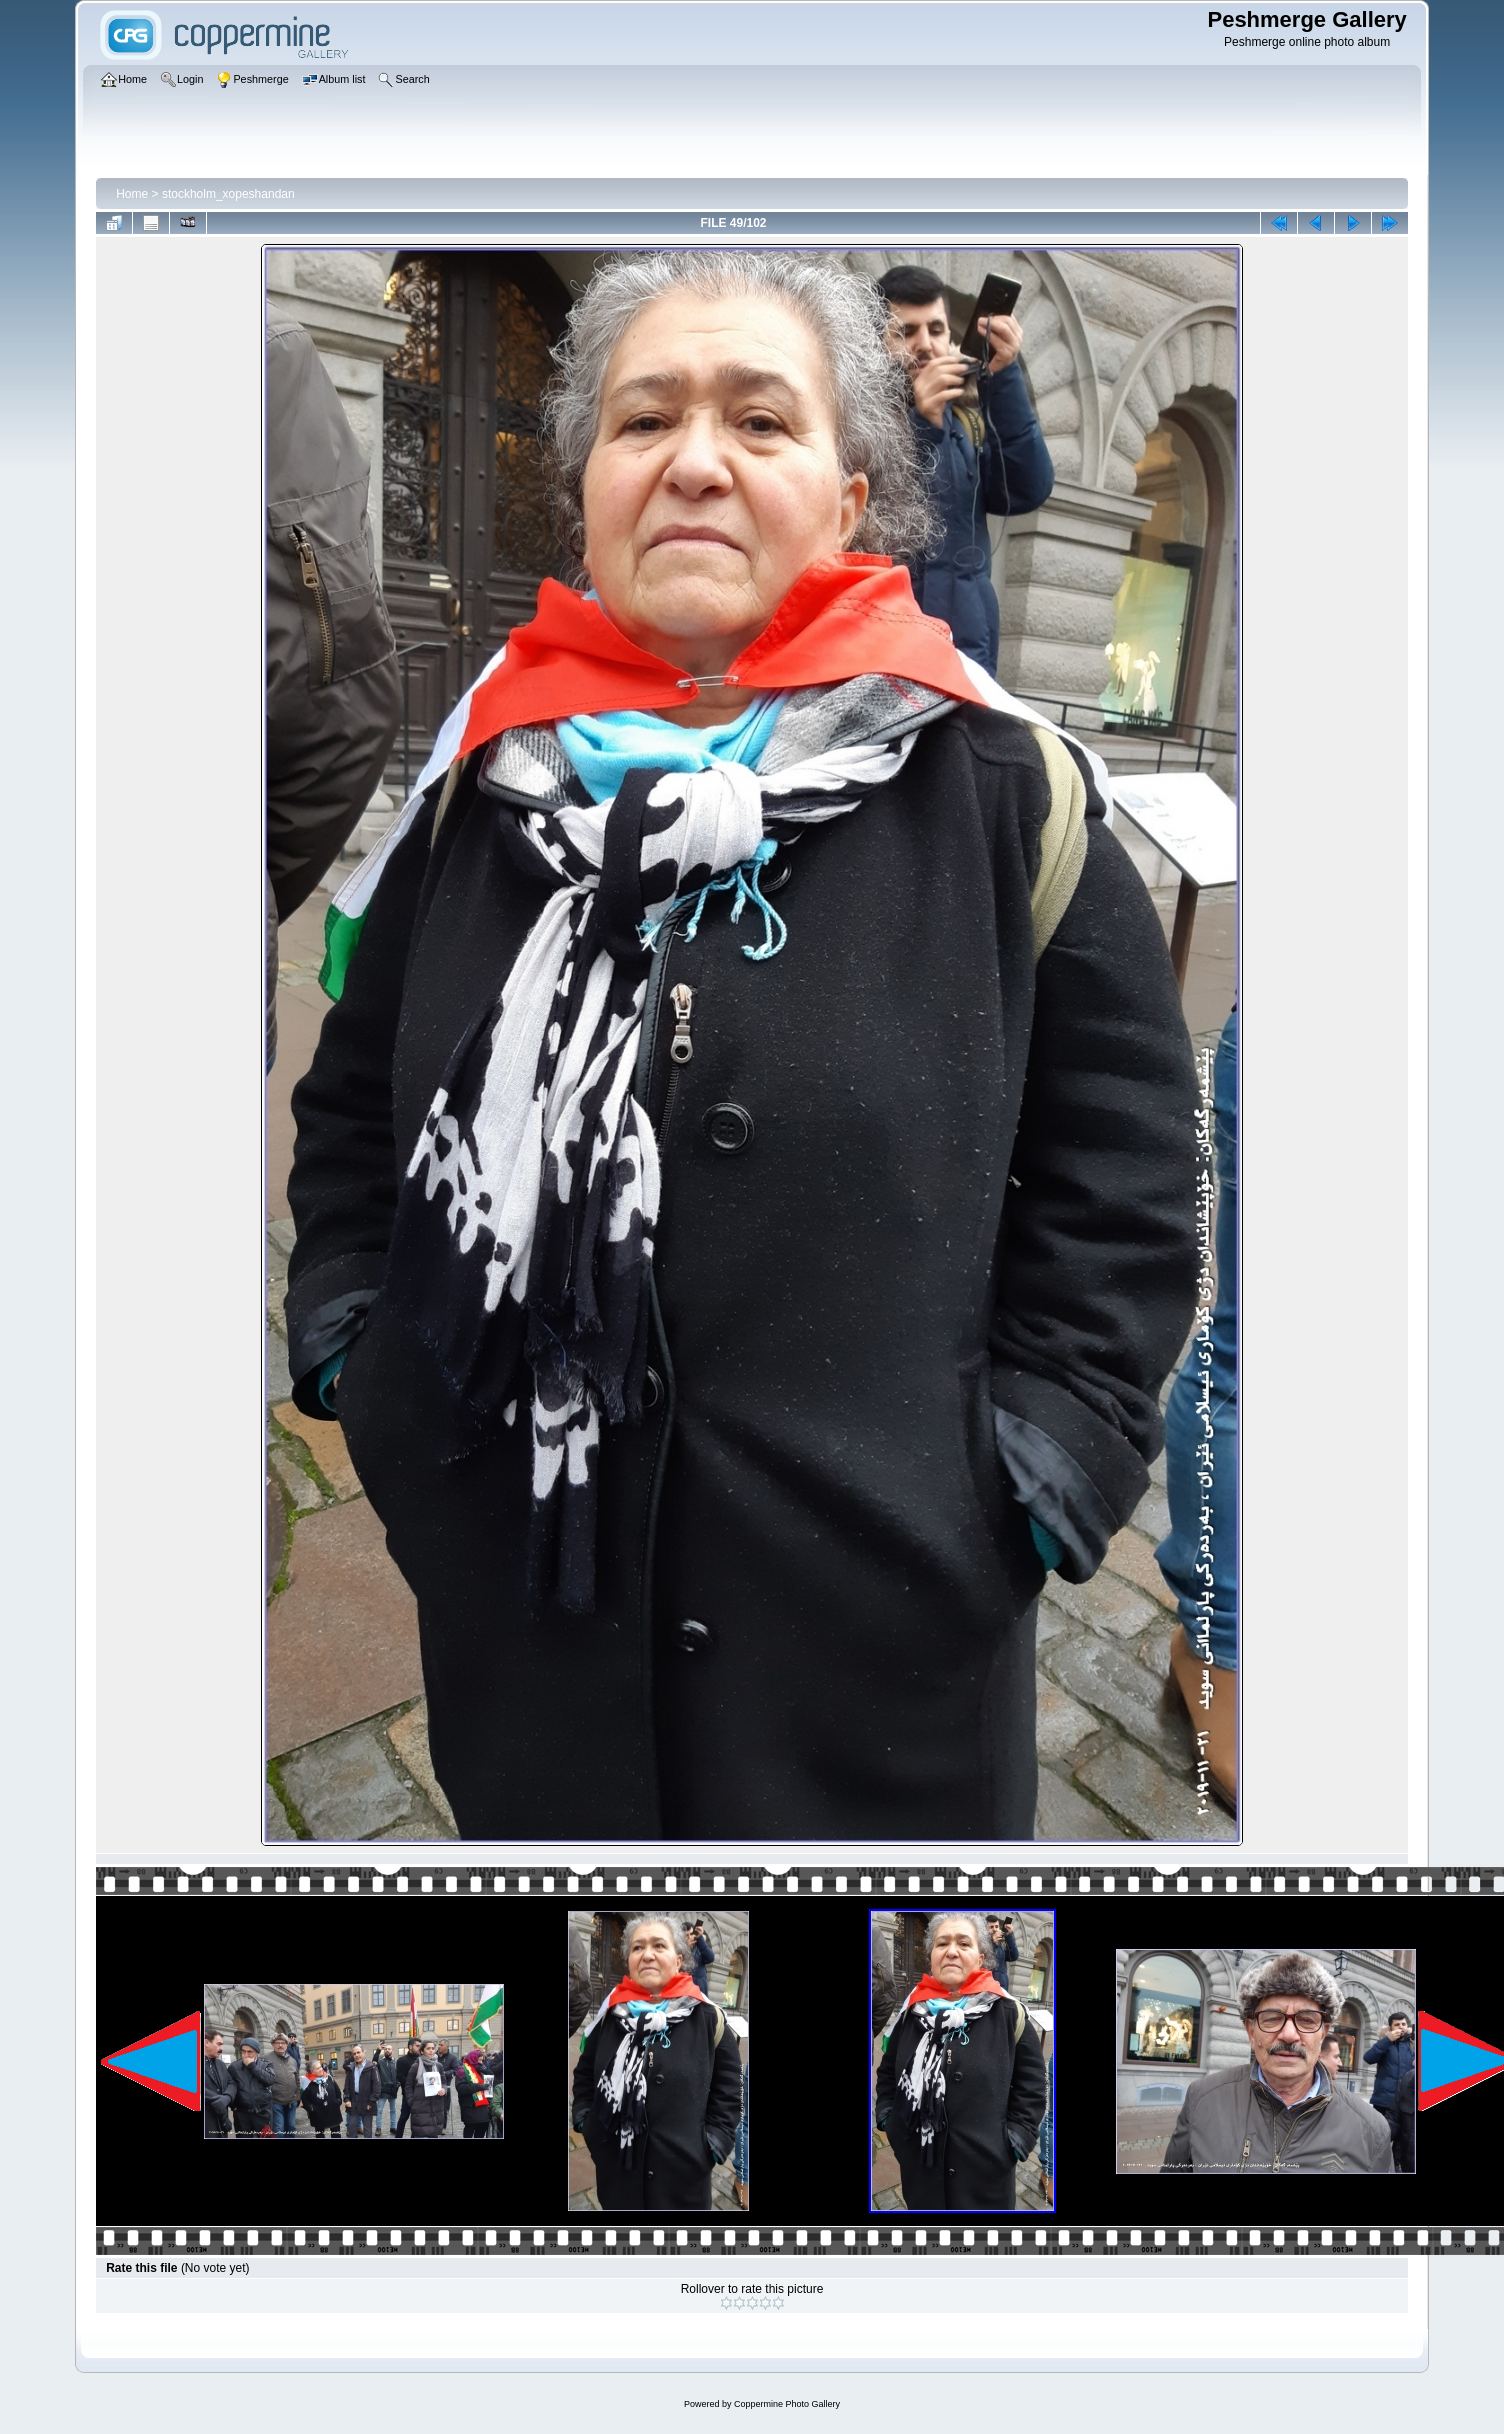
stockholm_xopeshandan (228, 194)
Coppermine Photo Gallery (787, 2404)
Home (132, 194)
